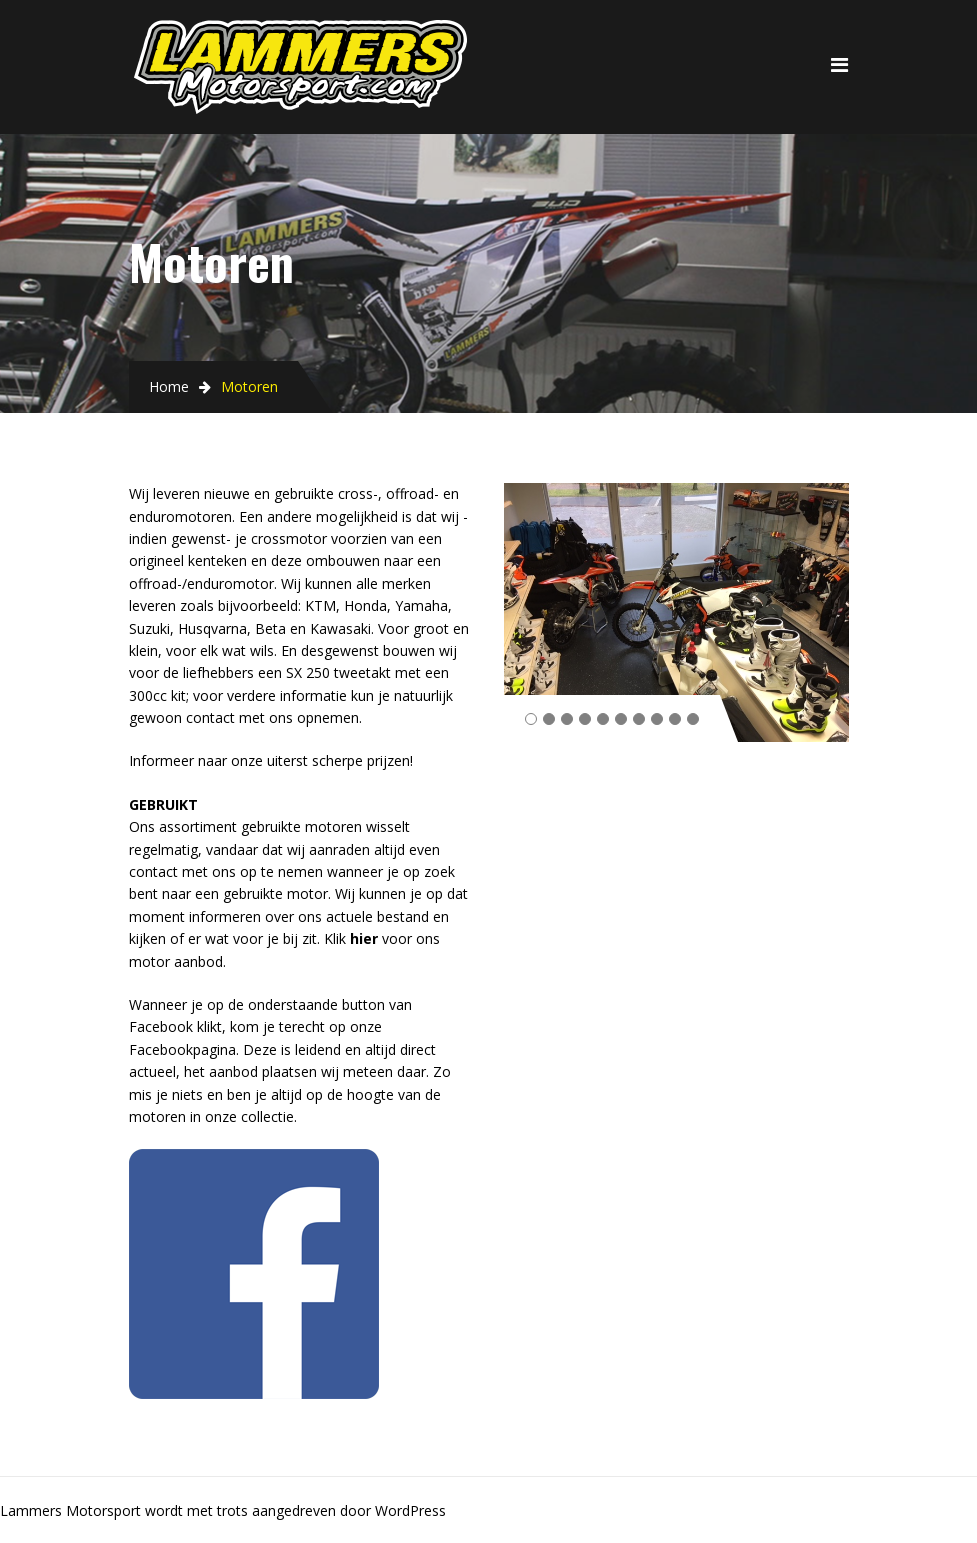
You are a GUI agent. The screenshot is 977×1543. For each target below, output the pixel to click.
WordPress (410, 1510)
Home (169, 386)
